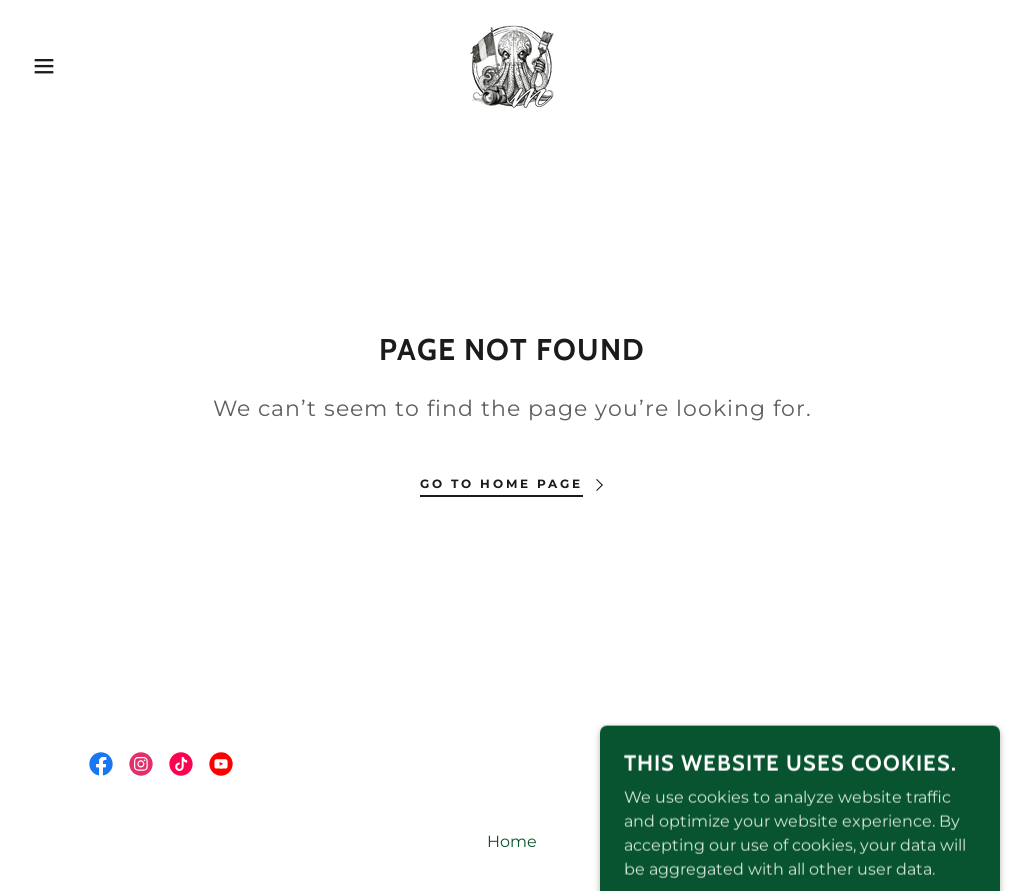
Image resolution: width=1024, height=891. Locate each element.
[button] (51, 66)
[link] (512, 64)
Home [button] (512, 841)
